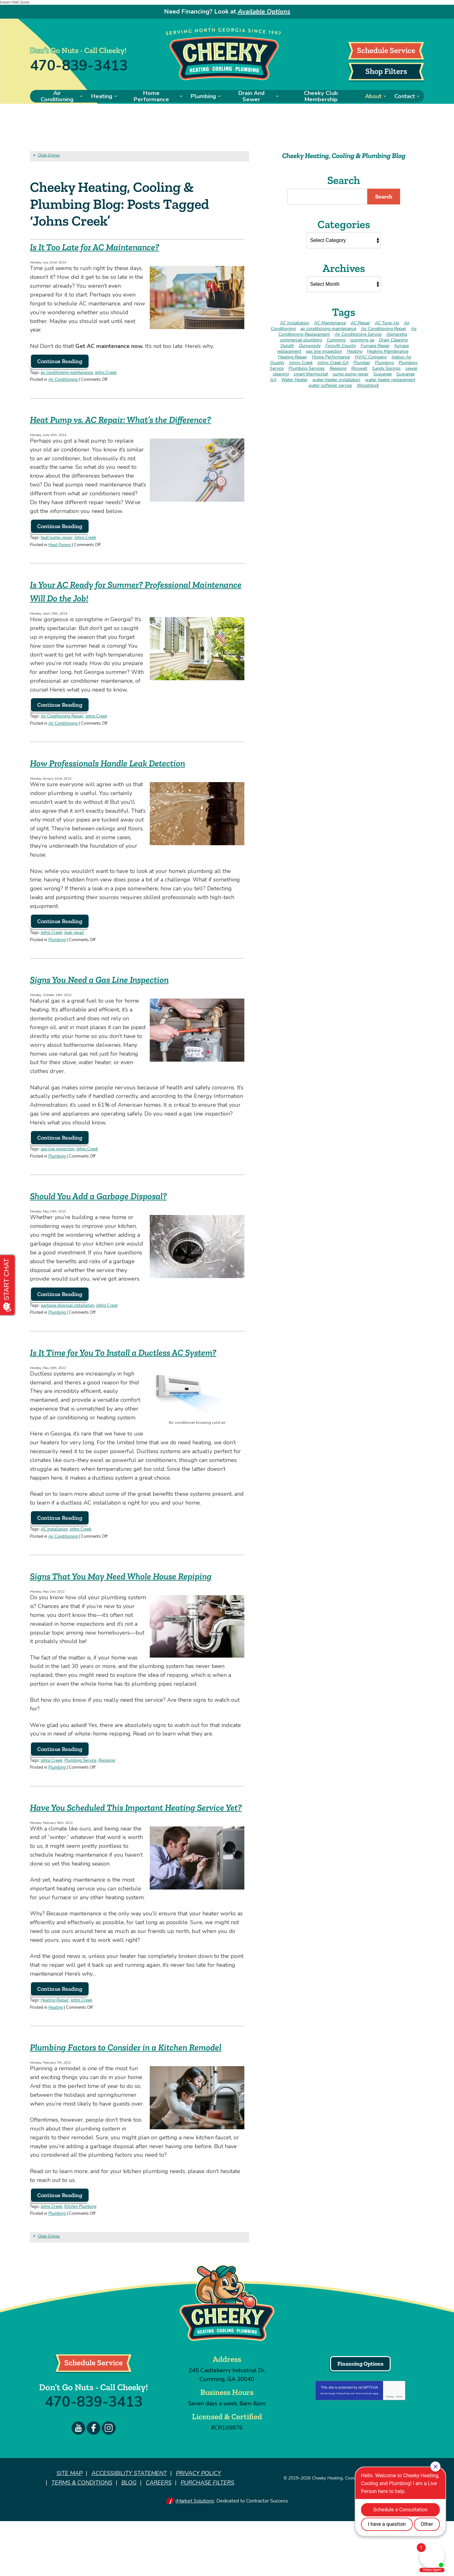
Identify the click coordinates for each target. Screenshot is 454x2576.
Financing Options (360, 2419)
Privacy (389, 2453)
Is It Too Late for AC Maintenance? (110, 246)
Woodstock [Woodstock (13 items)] (368, 384)
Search (383, 195)
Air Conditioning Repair (62, 727)
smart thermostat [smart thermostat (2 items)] (311, 373)
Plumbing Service (80, 1792)
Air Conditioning (63, 379)
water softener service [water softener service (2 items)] (330, 384)
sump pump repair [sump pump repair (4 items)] (351, 373)
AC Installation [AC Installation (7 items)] (294, 322)
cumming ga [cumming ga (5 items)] (362, 339)
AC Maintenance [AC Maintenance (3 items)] (330, 322)
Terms (399, 2453)
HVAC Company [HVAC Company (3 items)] (371, 356)
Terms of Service (364, 2450)
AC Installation (54, 1549)
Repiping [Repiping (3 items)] (337, 367)
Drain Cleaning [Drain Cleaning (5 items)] (393, 339)
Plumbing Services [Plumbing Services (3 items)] (306, 367)
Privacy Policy (343, 2450)
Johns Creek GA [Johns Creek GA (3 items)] (333, 362)
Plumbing (57, 949)
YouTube (78, 2484)
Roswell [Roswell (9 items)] (359, 367)
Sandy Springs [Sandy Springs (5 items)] (386, 367)
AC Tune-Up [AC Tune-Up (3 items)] (387, 322)
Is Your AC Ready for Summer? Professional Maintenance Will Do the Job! (131, 602)
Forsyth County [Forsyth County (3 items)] (340, 345)
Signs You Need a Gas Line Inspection (117, 988)
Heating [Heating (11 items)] (354, 350)
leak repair (74, 943)
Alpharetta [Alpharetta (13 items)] (396, 333)
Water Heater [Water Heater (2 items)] (294, 379)
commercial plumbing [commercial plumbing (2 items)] (301, 339)
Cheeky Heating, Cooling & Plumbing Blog (343, 155)
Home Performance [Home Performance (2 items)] (331, 356)
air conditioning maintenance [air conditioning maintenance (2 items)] (328, 328)
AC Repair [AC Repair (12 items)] (360, 322)
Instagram (108, 2484)
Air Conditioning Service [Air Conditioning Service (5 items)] (358, 333)
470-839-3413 (79, 65)
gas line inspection (57, 1158)
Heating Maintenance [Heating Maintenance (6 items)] (387, 350)
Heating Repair (55, 2045)
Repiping (106, 1792)
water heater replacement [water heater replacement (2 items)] (390, 379)
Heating (55, 2051)
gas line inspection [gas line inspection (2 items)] (324, 350)
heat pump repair (57, 550)
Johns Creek (106, 373)
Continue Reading (59, 361)
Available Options (264, 11)
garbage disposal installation (67, 1313)
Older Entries (49, 155)
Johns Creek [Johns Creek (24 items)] (301, 362)
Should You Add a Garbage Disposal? (116, 1203)
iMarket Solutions (195, 2556)
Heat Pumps (59, 556)
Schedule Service (386, 50)
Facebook (93, 2484)
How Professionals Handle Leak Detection (127, 773)
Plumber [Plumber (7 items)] (361, 362)
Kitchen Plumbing (80, 2264)
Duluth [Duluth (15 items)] (287, 345)
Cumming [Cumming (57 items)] (336, 339)
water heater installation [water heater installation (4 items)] (336, 379)
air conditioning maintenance (67, 373)
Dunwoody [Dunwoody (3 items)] (310, 345)
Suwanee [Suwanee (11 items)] (382, 373)
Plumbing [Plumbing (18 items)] (384, 362)
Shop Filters (386, 70)
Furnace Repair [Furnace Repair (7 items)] (375, 345)
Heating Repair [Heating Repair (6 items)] (292, 356)
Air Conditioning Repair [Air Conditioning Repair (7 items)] (383, 328)
